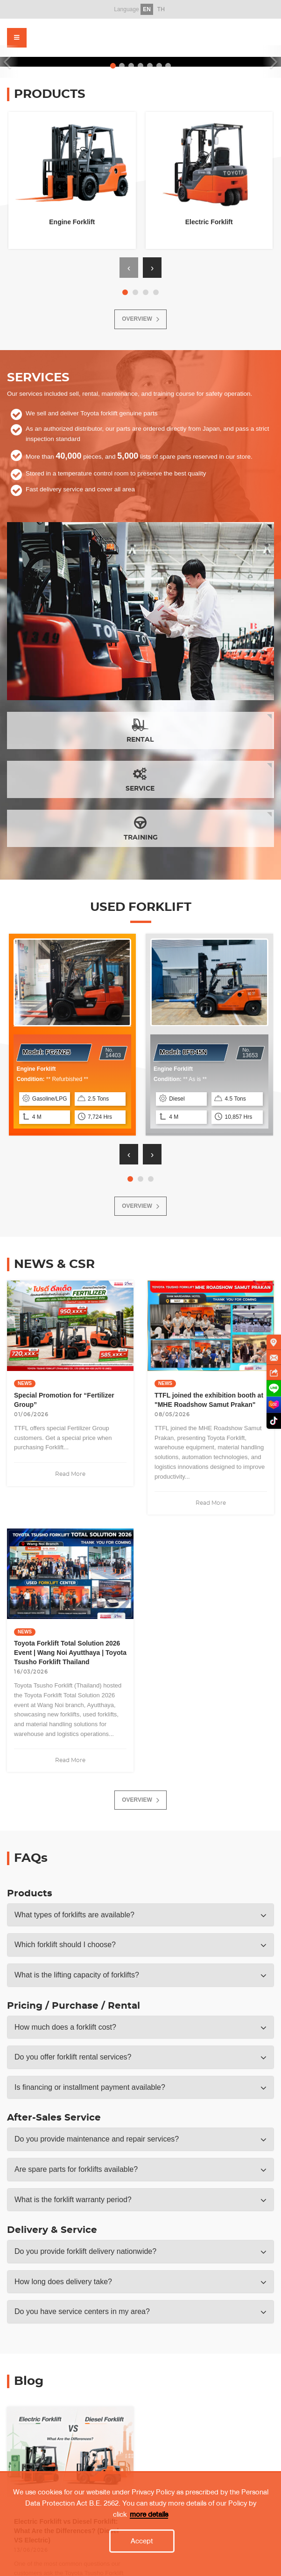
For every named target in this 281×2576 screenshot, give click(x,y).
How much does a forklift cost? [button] (65, 2027)
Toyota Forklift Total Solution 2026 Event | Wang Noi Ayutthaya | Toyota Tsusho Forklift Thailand (70, 1652)
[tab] (140, 1915)
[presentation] (128, 267)
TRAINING (141, 828)
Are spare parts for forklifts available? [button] (76, 2169)
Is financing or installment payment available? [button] (89, 2087)
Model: (47, 1052)
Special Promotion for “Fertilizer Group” (64, 1399)
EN (147, 9)
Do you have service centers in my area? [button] (82, 2311)
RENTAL (140, 730)
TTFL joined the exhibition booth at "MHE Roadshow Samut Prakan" (209, 1399)
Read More (70, 1474)
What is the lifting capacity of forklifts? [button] (76, 1975)
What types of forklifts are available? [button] (74, 1915)
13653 (250, 1053)
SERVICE (140, 779)
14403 (113, 1053)
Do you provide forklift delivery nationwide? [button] (85, 2251)
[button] (125, 292)
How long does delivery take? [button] (63, 2282)
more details (149, 2563)
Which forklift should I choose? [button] (65, 1945)
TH (161, 9)
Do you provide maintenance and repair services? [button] (96, 2139)
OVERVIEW (140, 319)
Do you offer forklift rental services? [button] (72, 2057)
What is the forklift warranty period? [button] (73, 2200)
